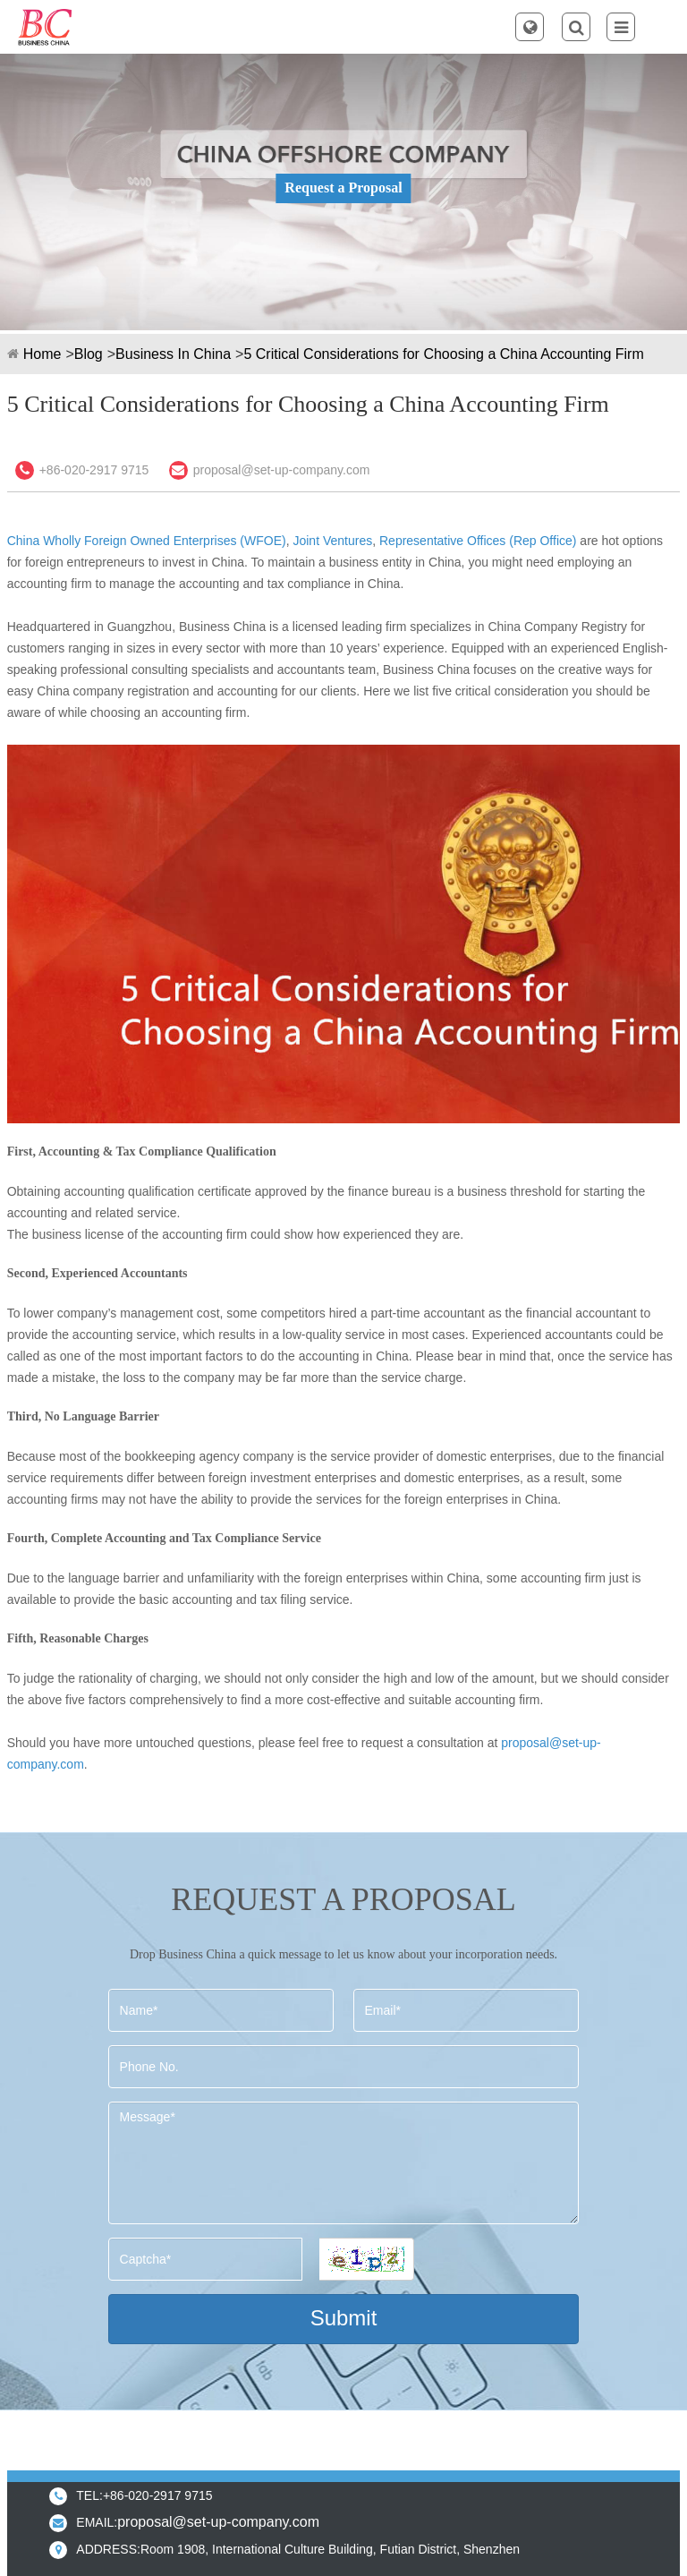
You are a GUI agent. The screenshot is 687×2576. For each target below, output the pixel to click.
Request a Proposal (343, 187)
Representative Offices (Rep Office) (477, 540)
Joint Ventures (331, 540)
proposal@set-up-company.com (281, 470)
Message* (344, 2163)
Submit (343, 2318)
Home (42, 354)
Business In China (173, 354)
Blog (88, 354)
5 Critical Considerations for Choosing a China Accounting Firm (443, 354)
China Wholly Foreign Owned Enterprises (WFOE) (146, 540)
